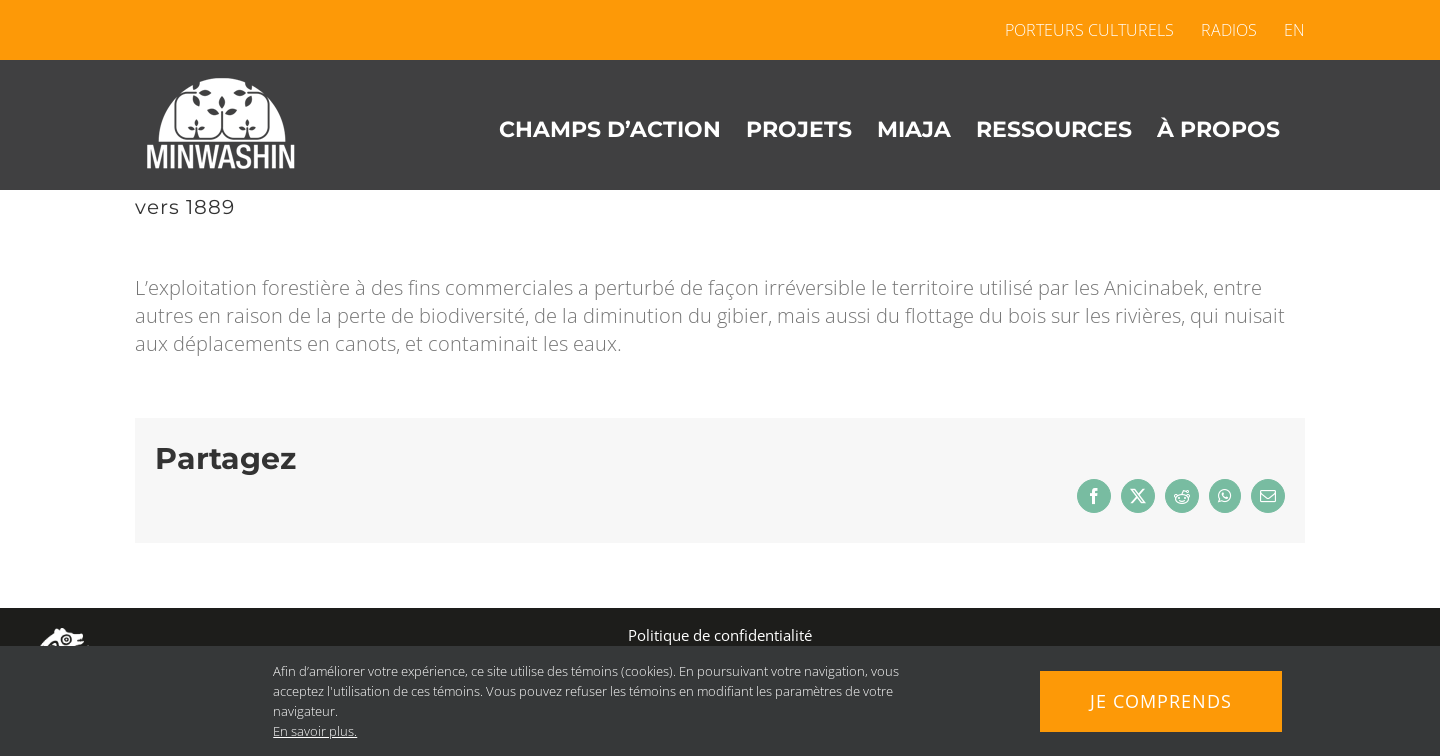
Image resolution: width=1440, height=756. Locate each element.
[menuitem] (1288, 30)
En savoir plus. (315, 731)
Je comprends (1161, 701)
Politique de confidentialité (720, 635)
